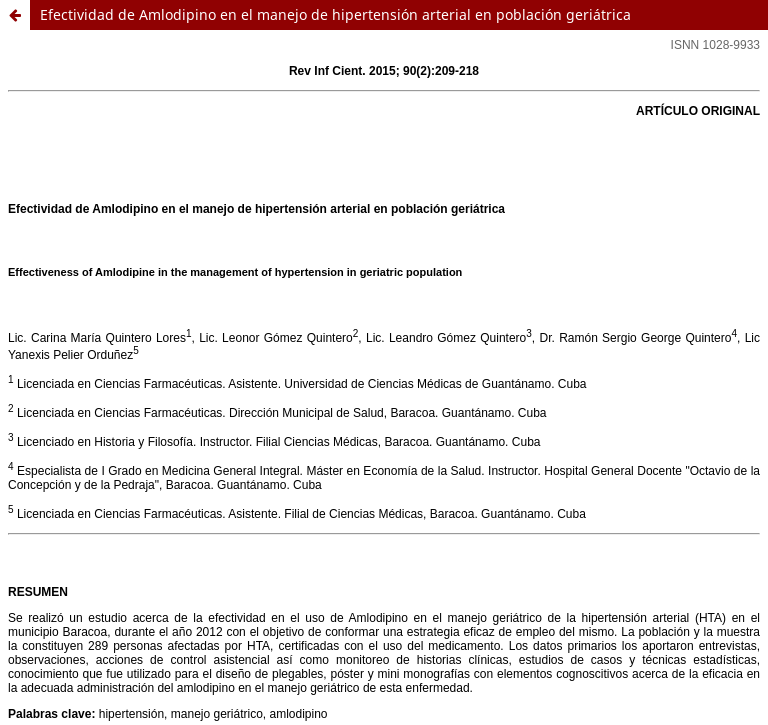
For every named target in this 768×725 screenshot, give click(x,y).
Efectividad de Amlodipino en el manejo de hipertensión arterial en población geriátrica (335, 14)
